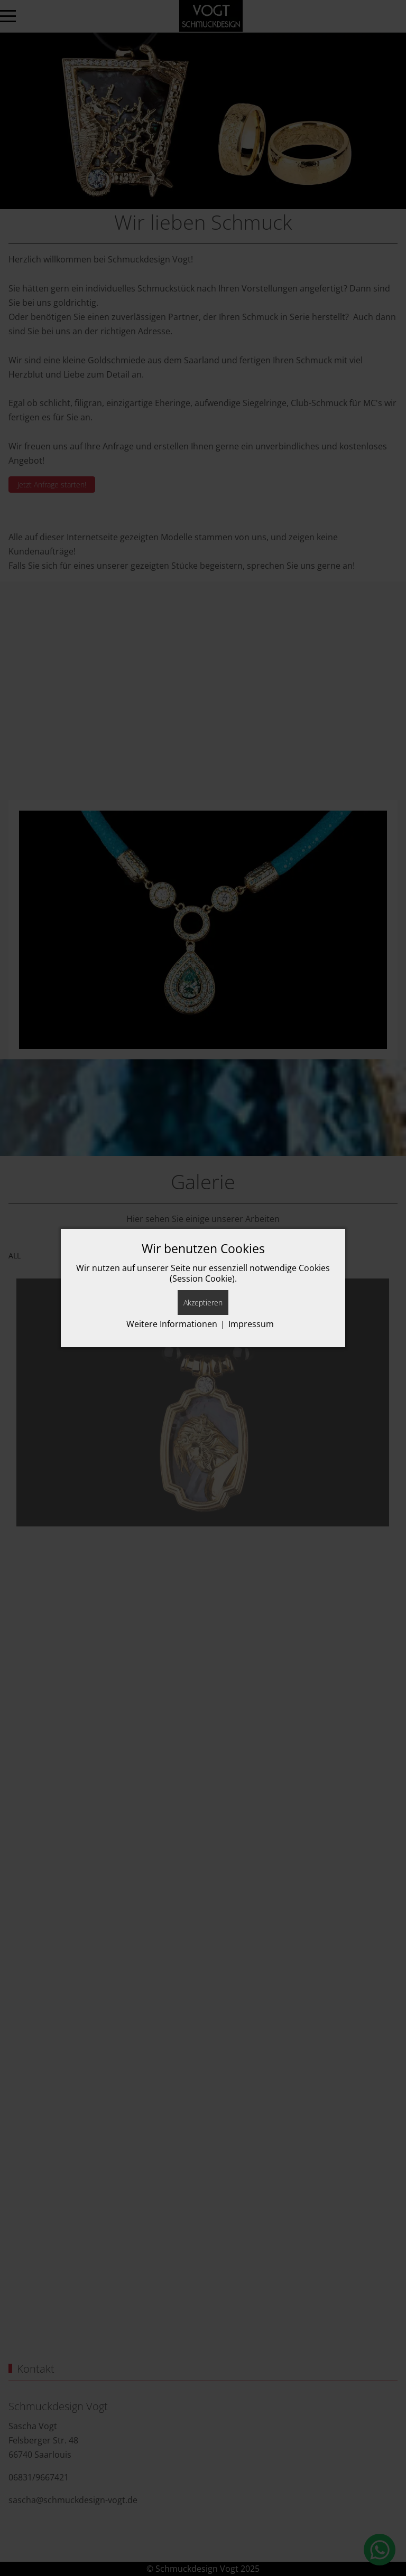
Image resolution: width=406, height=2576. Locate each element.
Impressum (251, 1324)
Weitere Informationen (171, 1324)
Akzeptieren (203, 1303)
